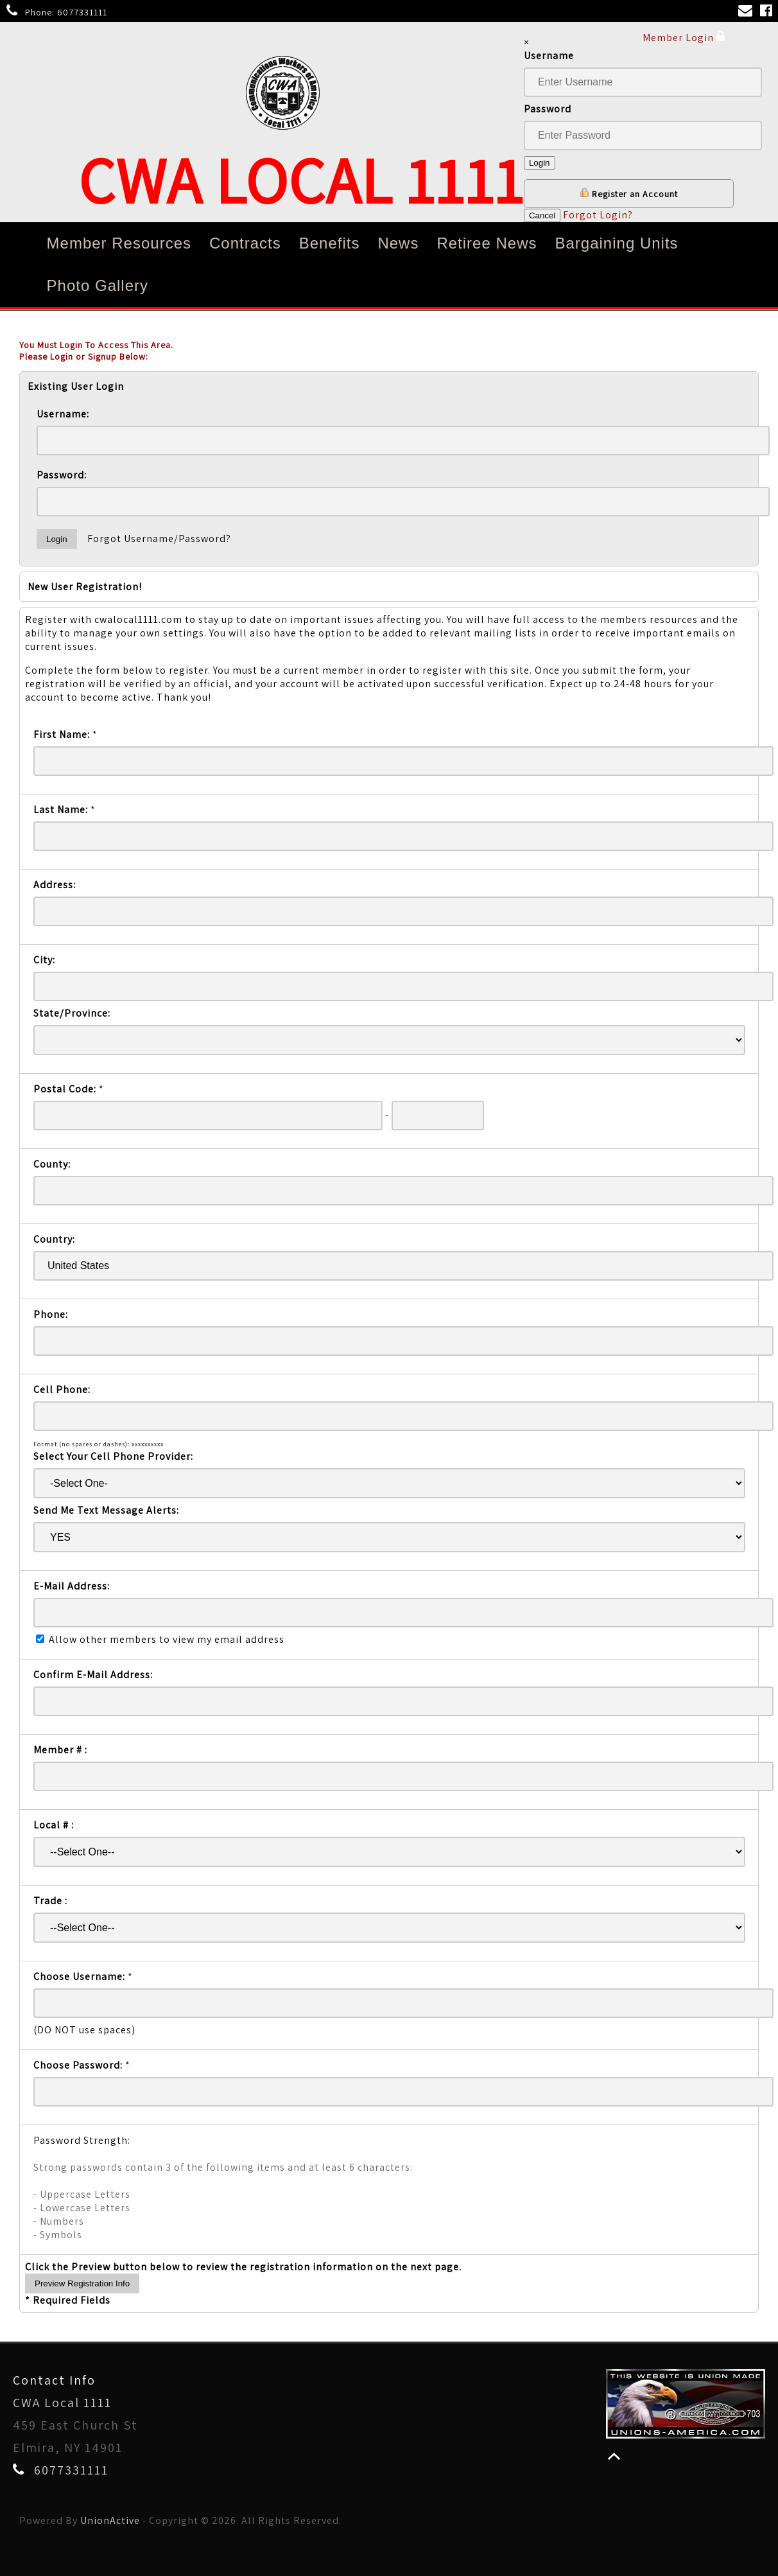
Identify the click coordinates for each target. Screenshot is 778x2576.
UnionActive (110, 2520)
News (398, 243)
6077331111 (82, 12)
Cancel (542, 215)
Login (539, 163)
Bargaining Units (616, 243)
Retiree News (487, 243)
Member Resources (119, 243)
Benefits (329, 243)
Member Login (684, 37)
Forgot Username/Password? (159, 538)
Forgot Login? (598, 215)
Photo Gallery (97, 285)
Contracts (245, 243)
